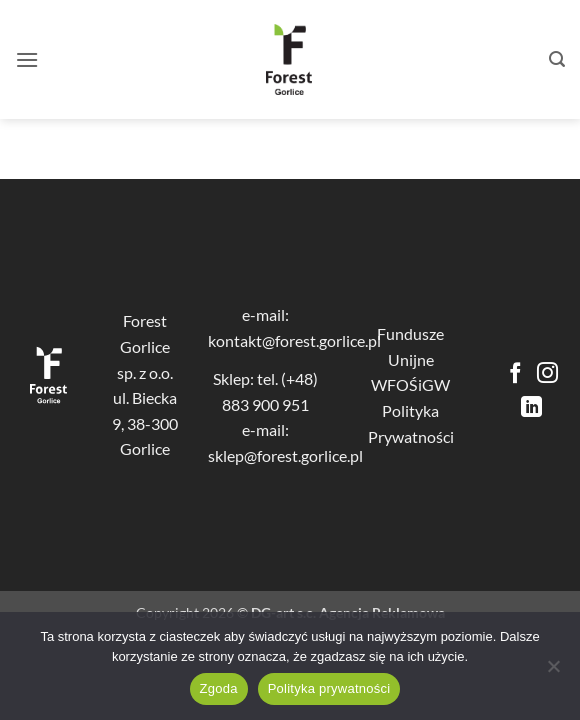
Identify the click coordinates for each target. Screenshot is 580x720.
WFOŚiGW (410, 384)
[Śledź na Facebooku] (515, 374)
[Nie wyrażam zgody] (553, 672)
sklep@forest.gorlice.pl (285, 455)
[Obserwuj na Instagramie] (547, 374)
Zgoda (219, 688)
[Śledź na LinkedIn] (531, 408)
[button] (27, 59)
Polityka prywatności (329, 688)
